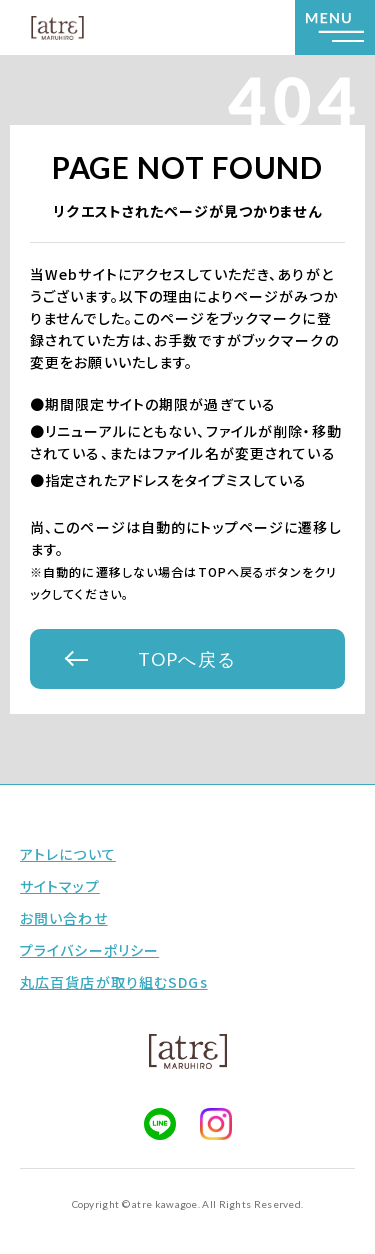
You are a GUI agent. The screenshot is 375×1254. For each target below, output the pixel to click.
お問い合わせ (64, 918)
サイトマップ (60, 886)
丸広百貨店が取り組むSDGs (114, 982)
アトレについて (68, 854)
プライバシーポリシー (89, 950)
